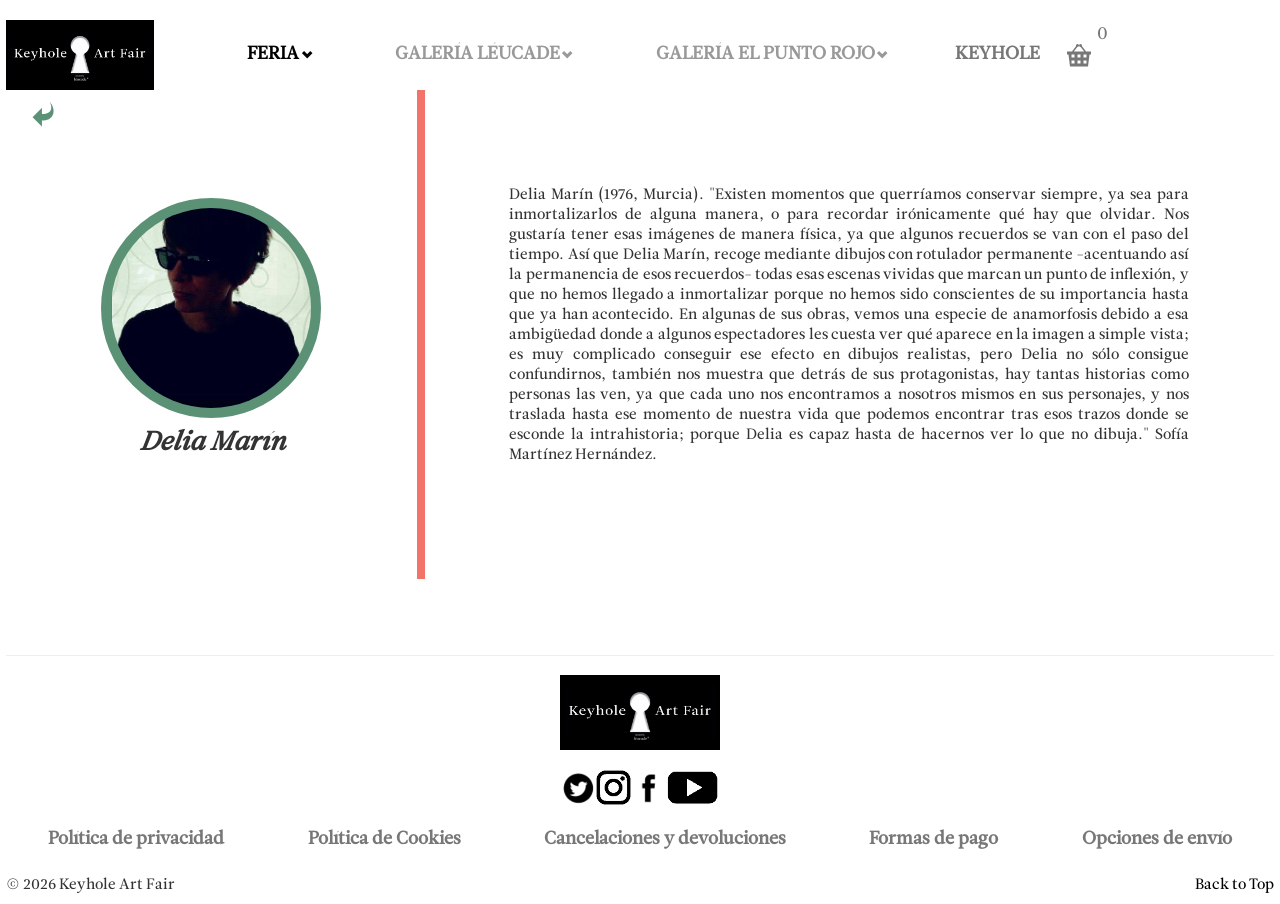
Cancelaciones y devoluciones (665, 839)
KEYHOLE (997, 54)
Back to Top (1234, 885)
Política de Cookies (384, 839)
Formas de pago (933, 839)
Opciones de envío (1157, 839)
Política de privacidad (136, 839)
